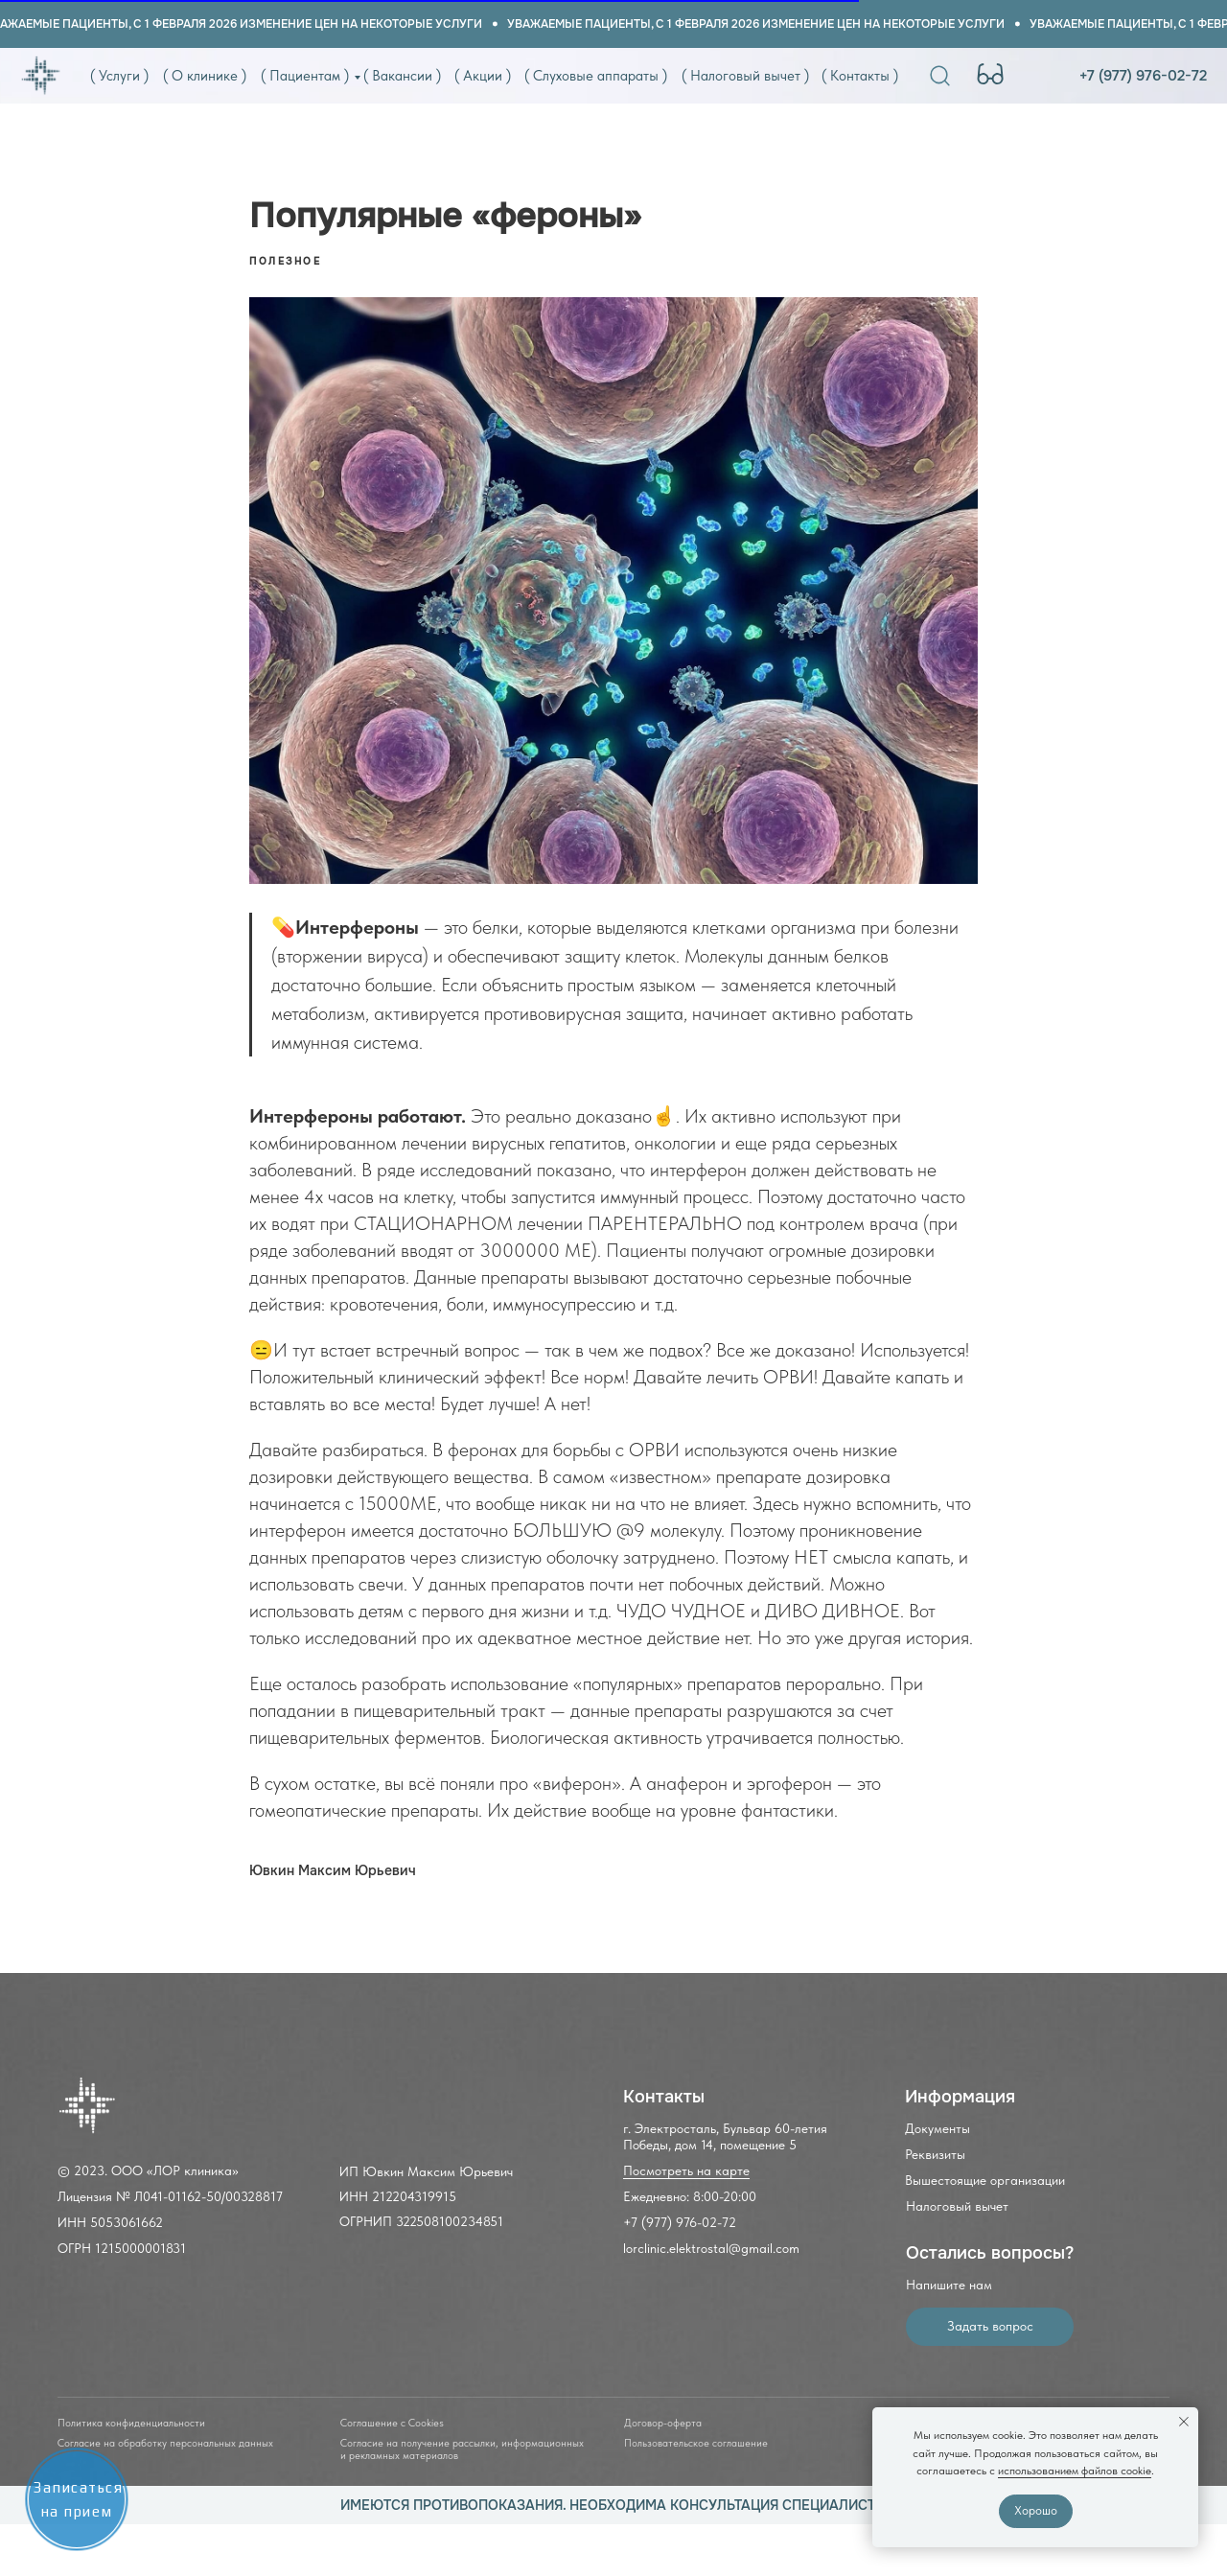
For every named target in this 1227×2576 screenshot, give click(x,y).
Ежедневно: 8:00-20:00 (689, 2196)
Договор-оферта (663, 2423)
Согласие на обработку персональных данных (165, 2443)
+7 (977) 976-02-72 (1143, 76)
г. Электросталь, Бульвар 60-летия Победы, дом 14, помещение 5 (725, 2136)
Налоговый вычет (957, 2206)
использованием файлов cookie (1074, 2470)
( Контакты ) (860, 75)
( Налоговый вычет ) (745, 75)
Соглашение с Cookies (392, 2423)
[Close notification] (1183, 2421)
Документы (937, 2128)
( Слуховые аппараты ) (595, 75)
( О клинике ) (204, 75)
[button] (990, 2327)
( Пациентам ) (305, 75)
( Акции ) (482, 75)
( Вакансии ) (402, 75)
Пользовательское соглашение (696, 2443)
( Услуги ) (119, 75)
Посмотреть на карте (686, 2170)
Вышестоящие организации (985, 2180)
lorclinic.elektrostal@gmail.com (711, 2248)
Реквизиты (935, 2154)
